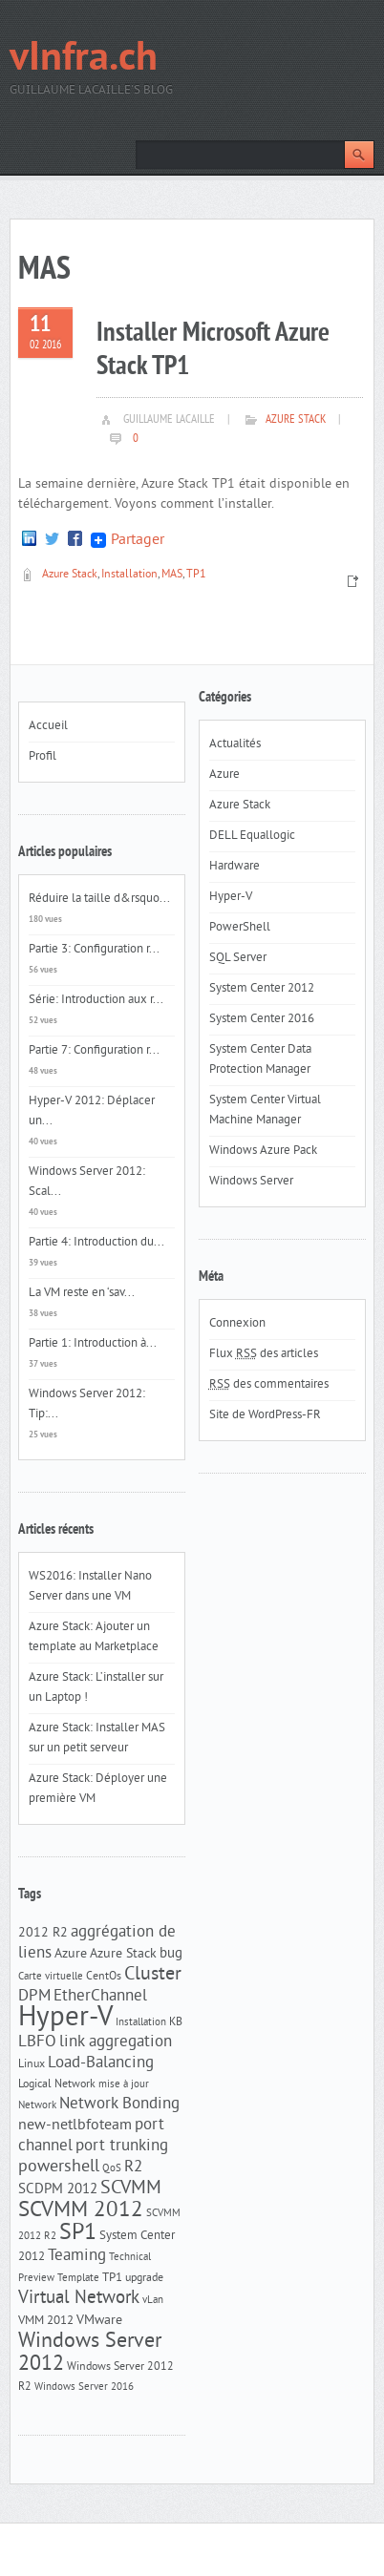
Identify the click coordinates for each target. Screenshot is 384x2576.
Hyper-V (65, 2018)
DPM (34, 1996)
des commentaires (269, 1385)
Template (78, 2278)
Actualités (235, 744)
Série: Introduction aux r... (96, 1000)
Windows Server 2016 (84, 2387)
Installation (129, 575)
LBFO (37, 2042)
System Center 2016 (261, 1019)
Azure (70, 1954)
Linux (31, 2064)
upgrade (144, 2278)
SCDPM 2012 (57, 2190)
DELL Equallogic (252, 836)
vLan (152, 2300)
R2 (133, 2167)
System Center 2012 (261, 988)
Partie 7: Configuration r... (94, 1050)
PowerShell (239, 927)
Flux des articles (263, 1354)
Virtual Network (78, 2298)
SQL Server (238, 958)
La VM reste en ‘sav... (82, 1293)
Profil (42, 756)
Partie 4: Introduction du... (96, 1242)
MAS (171, 575)
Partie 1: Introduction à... (93, 1343)
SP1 (77, 2233)
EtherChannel (100, 1996)
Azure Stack (296, 420)
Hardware (234, 866)
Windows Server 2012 (89, 2353)
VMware (99, 2321)
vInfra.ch (84, 59)
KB (175, 2022)
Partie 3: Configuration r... (94, 949)
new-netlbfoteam (75, 2125)
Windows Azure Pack (263, 1151)
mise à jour (123, 2085)
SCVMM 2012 (80, 2211)
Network (37, 2106)
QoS (111, 2169)
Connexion (237, 1323)
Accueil (48, 726)
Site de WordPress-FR (265, 1415)
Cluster (152, 1975)
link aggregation (115, 2042)
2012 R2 (43, 1933)
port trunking (121, 2146)
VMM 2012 (46, 2321)
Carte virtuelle (50, 1977)
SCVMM (130, 2188)
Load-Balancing (101, 2063)
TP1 (196, 575)
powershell (58, 2167)
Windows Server (251, 1181)
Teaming (77, 2256)
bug (171, 1954)
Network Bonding (119, 2104)
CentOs (103, 1976)
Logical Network (57, 2084)
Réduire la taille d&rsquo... (99, 899)
